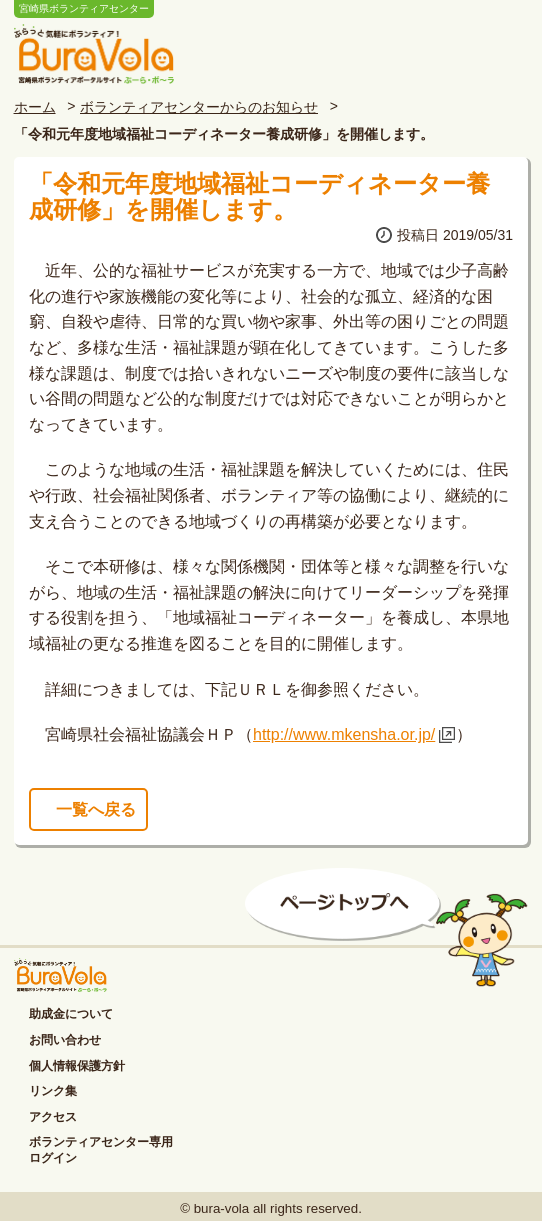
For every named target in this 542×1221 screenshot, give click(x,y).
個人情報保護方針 (77, 1066)
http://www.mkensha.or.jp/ (344, 734)
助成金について (71, 1014)
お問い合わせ (65, 1040)
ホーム (35, 107)
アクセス (53, 1117)
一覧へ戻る (96, 809)
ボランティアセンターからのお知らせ (199, 107)
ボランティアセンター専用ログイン (101, 1150)
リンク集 (53, 1091)
